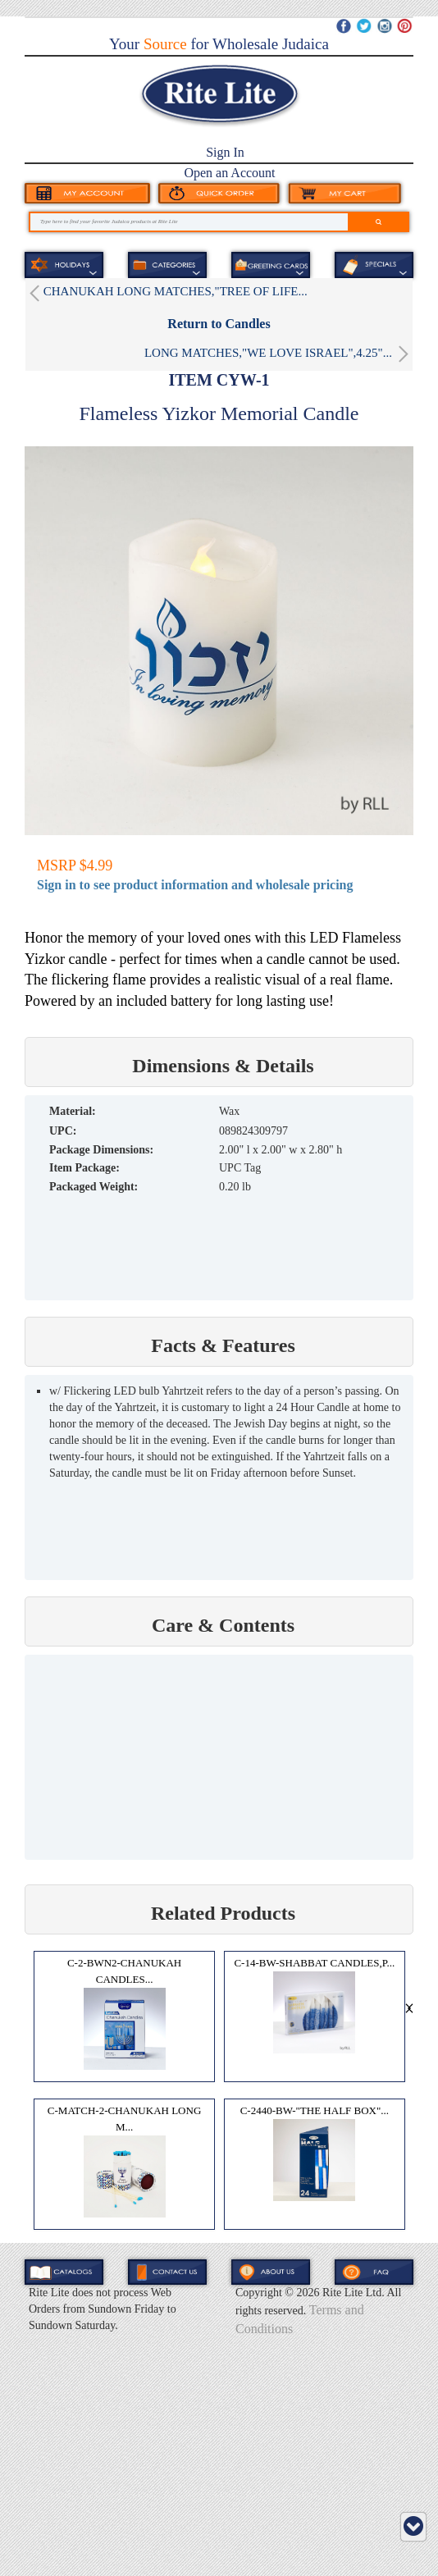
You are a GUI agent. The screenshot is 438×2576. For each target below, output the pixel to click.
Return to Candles (218, 324)
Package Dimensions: (101, 1150)
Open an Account (229, 173)
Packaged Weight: (93, 1187)
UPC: (62, 1131)
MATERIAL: (72, 1111)
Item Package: (84, 1168)
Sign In (225, 152)
